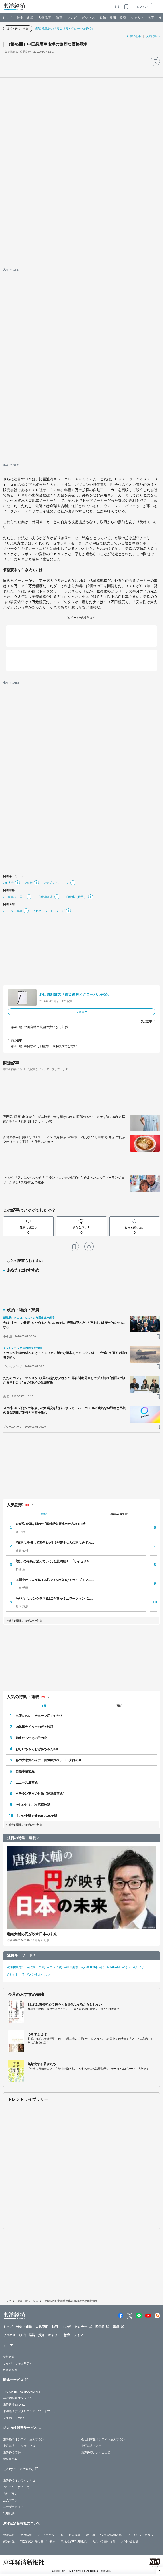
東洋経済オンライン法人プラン (23, 2439)
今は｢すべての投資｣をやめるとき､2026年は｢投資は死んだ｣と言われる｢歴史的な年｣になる (64, 1325)
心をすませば (37, 2034)
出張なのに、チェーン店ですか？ (39, 1715)
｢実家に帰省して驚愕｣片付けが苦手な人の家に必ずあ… (55, 1542)
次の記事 (151, 36)
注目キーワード (19, 1955)
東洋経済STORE (14, 2404)
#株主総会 (71, 1967)
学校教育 (9, 2357)
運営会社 (9, 2535)
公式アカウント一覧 (50, 2535)
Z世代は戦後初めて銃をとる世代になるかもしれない (65, 2004)
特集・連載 (25, 17)
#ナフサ (138, 1967)
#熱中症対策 (16, 1967)
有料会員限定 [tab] (119, 1514)
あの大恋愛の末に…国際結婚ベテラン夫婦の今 (49, 1760)
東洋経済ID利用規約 (74, 2541)
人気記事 (45, 17)
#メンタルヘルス (39, 1974)
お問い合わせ (129, 2541)
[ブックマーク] (155, 61)
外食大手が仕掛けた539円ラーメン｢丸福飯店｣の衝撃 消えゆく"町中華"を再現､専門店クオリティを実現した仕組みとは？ (64, 1139)
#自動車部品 (45, 896)
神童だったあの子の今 (31, 1738)
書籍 (116, 2327)
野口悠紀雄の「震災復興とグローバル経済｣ (74, 994)
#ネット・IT (15, 1974)
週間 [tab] (119, 1705)
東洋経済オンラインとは (19, 2480)
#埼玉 (126, 1967)
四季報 (100, 2327)
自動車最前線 (25, 1771)
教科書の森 (10, 2459)
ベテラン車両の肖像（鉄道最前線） (41, 1793)
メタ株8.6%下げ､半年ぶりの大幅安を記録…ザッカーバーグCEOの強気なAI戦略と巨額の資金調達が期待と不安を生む (64, 1410)
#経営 (29, 882)
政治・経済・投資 (113, 17)
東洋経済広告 (12, 2452)
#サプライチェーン (56, 882)
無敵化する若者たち (42, 2064)
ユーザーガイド (13, 2506)
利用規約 (9, 2513)
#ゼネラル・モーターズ (49, 910)
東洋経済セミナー (93, 2446)
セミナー (80, 2327)
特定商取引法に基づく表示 (37, 2541)
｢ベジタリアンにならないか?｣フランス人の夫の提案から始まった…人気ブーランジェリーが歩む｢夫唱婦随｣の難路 (63, 1180)
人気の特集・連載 (23, 1697)
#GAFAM (113, 1967)
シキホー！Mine (13, 2418)
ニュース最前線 (27, 1782)
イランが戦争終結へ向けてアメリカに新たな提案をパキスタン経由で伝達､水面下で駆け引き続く (65, 1355)
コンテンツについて (16, 2487)
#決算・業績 (36, 1967)
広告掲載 (74, 2535)
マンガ (72, 17)
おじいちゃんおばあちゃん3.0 (37, 1749)
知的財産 (9, 2541)
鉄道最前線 (10, 2370)
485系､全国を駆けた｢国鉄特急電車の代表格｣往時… (52, 1524)
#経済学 (8, 882)
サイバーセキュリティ (17, 2363)
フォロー (81, 1011)
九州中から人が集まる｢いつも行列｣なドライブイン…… (55, 1580)
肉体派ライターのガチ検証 (34, 1727)
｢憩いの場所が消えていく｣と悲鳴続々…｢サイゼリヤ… (54, 1561)
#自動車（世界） (76, 896)
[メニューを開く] (157, 6)
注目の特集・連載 (21, 1838)
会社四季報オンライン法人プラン (103, 2439)
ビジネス (88, 17)
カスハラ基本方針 (104, 2541)
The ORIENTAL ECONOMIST (22, 2391)
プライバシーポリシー (141, 2535)
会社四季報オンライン (17, 2398)
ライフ (78, 2335)
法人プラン (10, 2500)
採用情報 (26, 2535)
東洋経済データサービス (19, 2446)
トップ (7, 17)
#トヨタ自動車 (12, 910)
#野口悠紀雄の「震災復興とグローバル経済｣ (64, 28)
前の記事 (135, 36)
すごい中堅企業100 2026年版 (36, 1816)
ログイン (142, 6)
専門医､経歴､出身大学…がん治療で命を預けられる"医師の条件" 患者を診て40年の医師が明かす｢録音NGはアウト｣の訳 (64, 1119)
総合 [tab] (44, 1514)
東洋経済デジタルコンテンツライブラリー (31, 2411)
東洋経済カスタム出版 (95, 2452)
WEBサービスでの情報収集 (104, 2535)
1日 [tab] (44, 1705)
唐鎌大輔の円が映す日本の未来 (32, 1934)
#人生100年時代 (92, 1967)
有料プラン (10, 2493)
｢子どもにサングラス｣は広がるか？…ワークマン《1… (54, 1598)
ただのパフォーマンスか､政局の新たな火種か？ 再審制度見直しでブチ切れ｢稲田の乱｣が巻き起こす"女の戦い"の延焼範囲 (64, 1380)
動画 (59, 17)
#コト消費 (54, 1967)
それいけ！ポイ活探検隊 (33, 1804)
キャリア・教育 (143, 17)
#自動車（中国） (14, 896)
